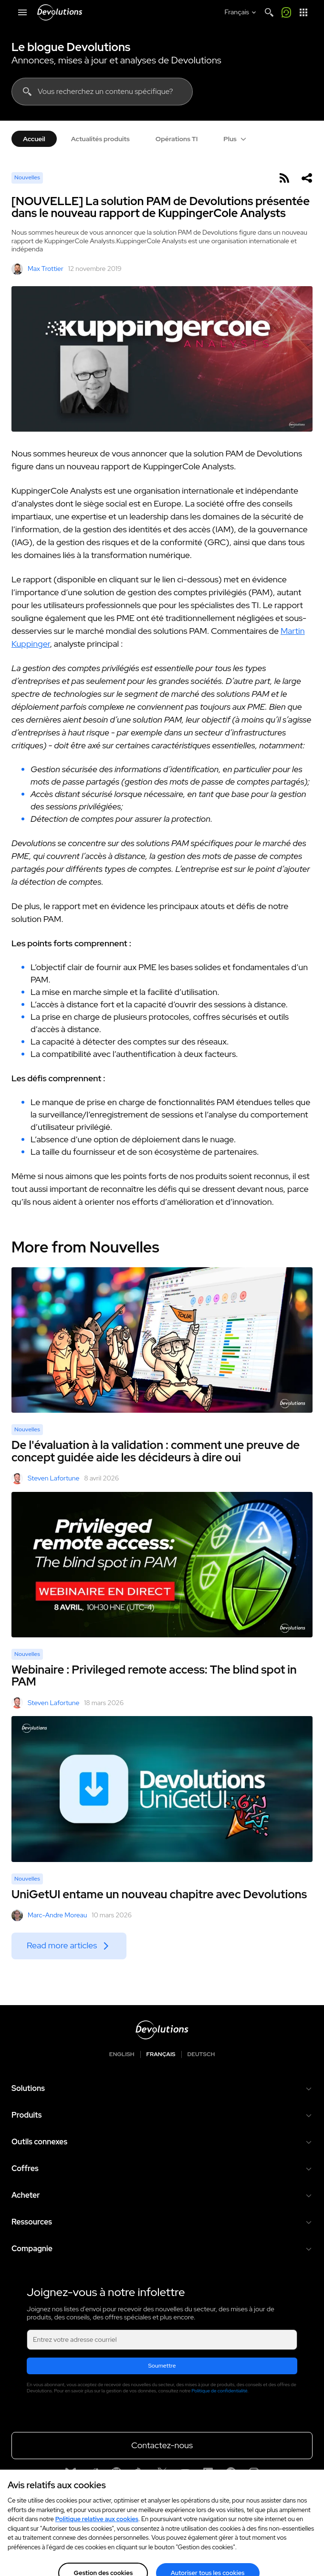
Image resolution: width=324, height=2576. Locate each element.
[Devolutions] (60, 12)
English (122, 2054)
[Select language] (241, 12)
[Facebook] (231, 2472)
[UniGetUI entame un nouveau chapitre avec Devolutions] (162, 1789)
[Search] (269, 12)
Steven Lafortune (45, 1478)
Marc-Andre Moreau (49, 1915)
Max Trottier (37, 269)
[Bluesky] (70, 2472)
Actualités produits (100, 138)
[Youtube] (185, 2472)
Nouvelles (27, 177)
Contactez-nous (162, 2445)
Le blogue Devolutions (70, 47)
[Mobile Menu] (22, 12)
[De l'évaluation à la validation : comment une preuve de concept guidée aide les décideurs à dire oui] (162, 1340)
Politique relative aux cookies (96, 2531)
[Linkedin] (208, 2472)
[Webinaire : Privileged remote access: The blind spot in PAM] (162, 1564)
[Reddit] (93, 2472)
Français (161, 2054)
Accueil (34, 138)
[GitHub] (116, 2472)
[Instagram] (254, 2472)
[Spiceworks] (139, 2472)
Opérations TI (177, 138)
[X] (162, 2472)
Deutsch (201, 2054)
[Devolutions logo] (162, 2029)
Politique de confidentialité (220, 2391)
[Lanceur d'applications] (303, 12)
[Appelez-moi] (286, 12)
